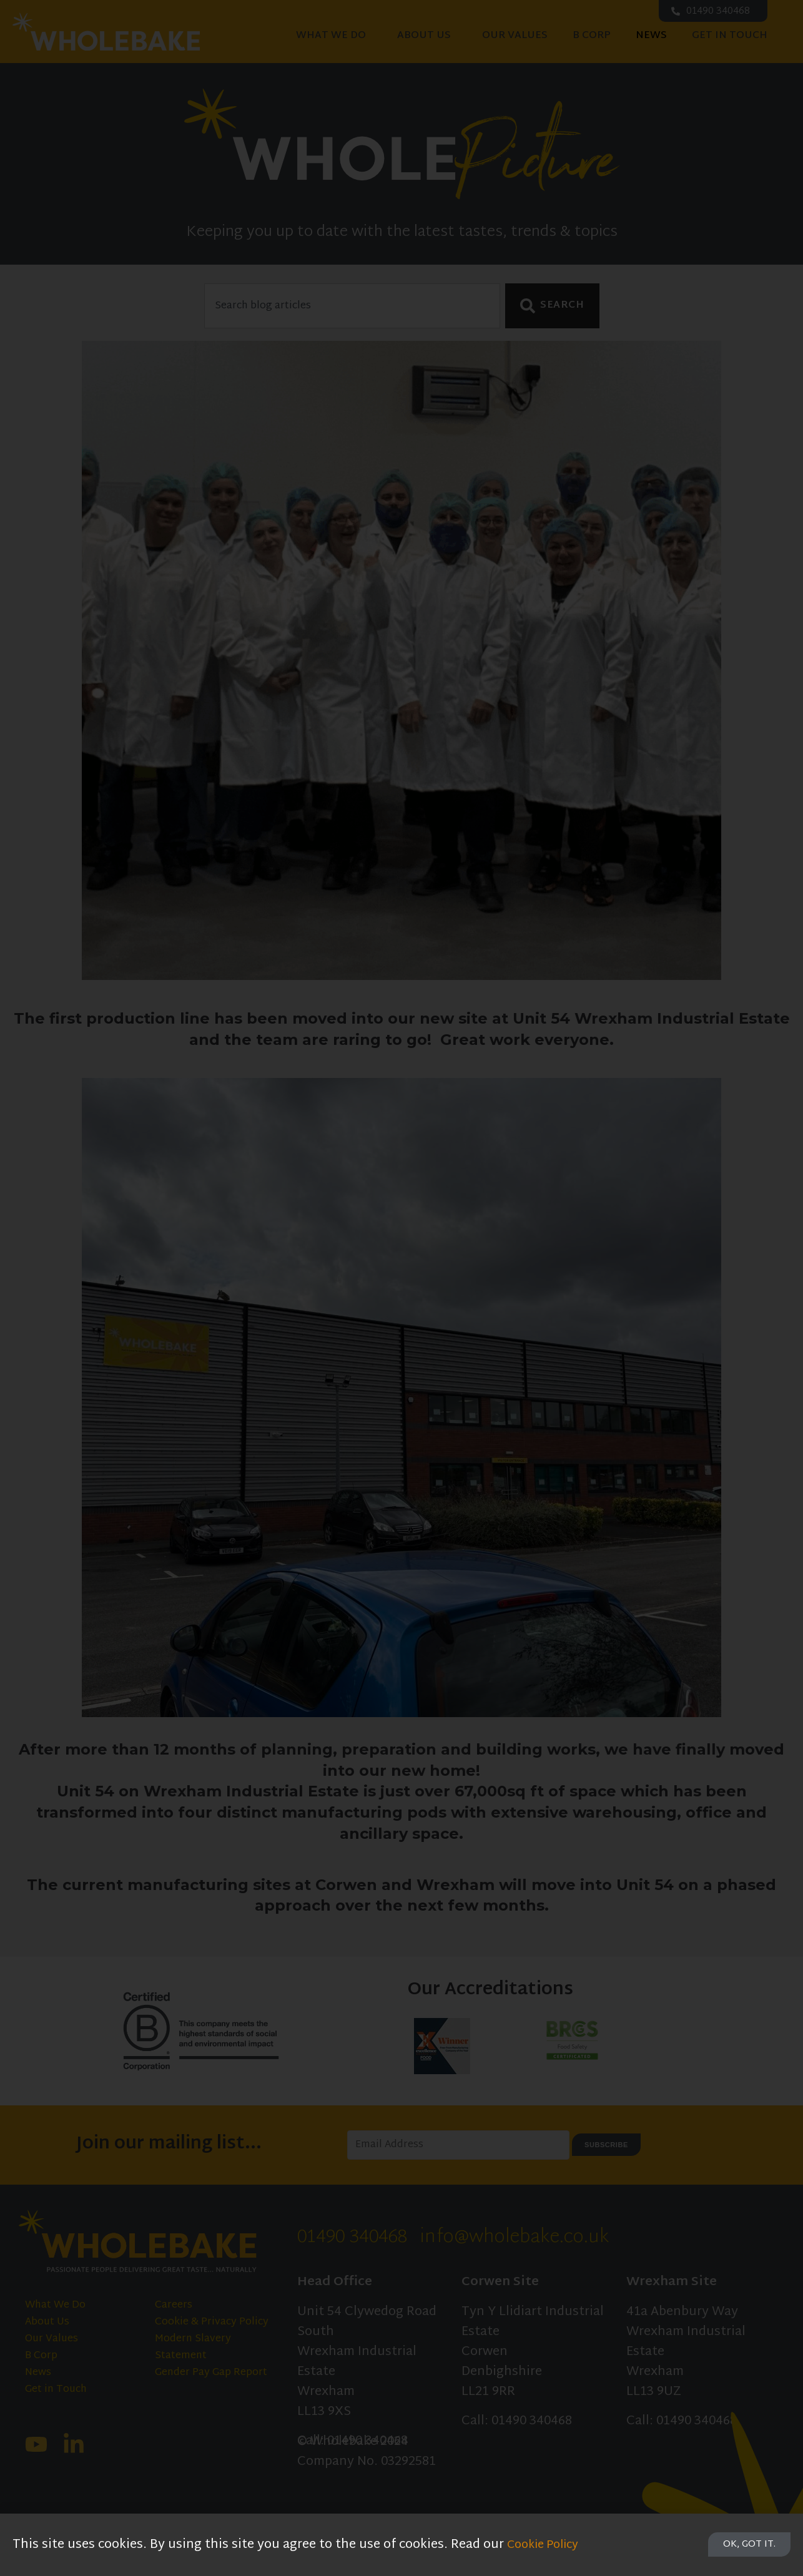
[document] (401, 1288)
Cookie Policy (547, 2545)
